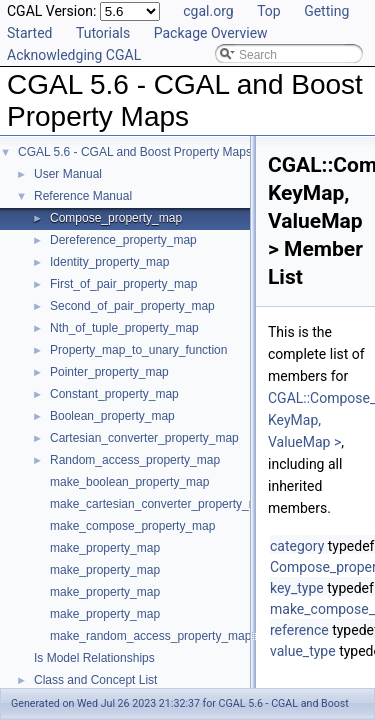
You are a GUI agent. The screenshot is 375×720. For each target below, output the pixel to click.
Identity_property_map (109, 262)
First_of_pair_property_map (123, 284)
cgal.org (208, 11)
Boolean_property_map (112, 416)
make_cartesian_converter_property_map (161, 504)
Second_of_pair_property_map (132, 306)
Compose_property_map (116, 218)
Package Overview (211, 33)
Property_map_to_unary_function (138, 350)
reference (299, 630)
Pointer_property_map (109, 372)
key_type (297, 588)
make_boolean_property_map (129, 482)
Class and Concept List (95, 680)
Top (269, 11)
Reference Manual (83, 196)
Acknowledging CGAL (74, 55)
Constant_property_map (114, 394)
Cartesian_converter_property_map (144, 438)
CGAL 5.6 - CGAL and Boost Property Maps (135, 152)
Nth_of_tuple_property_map (124, 328)
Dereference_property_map (123, 240)
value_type (303, 651)
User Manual (68, 174)
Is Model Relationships (94, 658)
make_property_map (105, 548)
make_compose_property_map (132, 526)
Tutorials (103, 33)
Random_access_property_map (135, 460)
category (297, 546)
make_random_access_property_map (150, 636)
